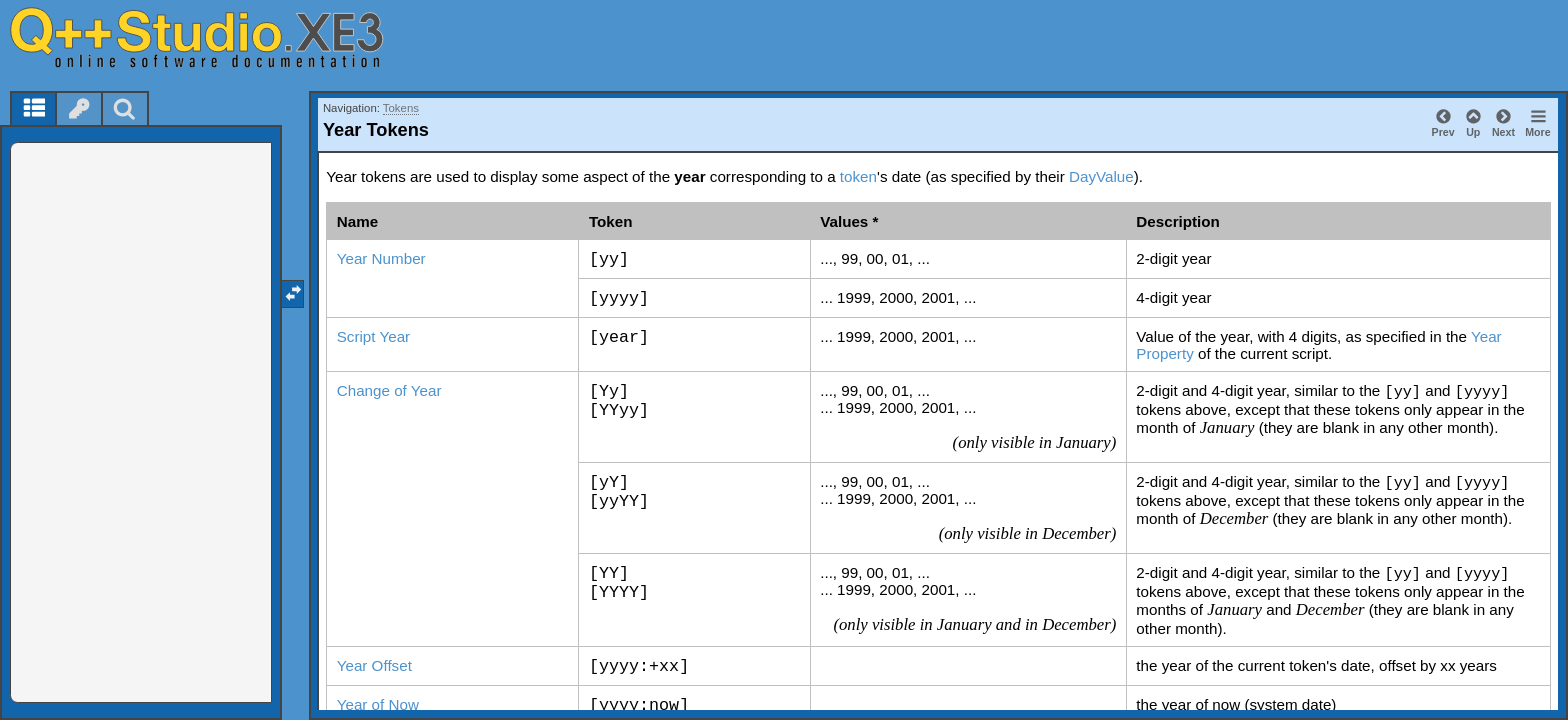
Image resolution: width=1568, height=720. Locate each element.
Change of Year (389, 390)
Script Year (373, 336)
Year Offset (374, 665)
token (858, 176)
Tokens (401, 108)
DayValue (1101, 176)
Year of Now (378, 704)
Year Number (381, 258)
